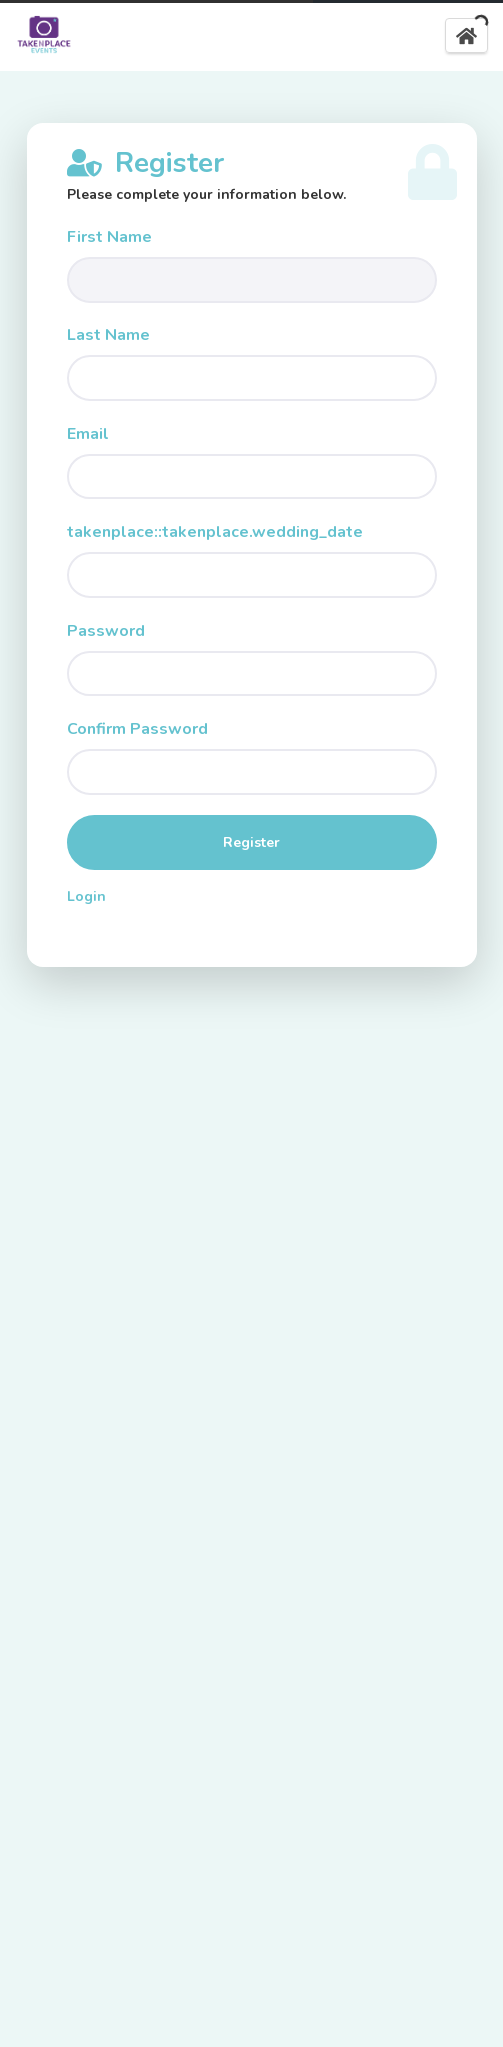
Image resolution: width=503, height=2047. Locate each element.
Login (86, 896)
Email (88, 434)
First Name (109, 237)
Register (251, 842)
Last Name (108, 335)
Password (106, 631)
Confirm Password (137, 729)
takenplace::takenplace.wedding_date (215, 532)
